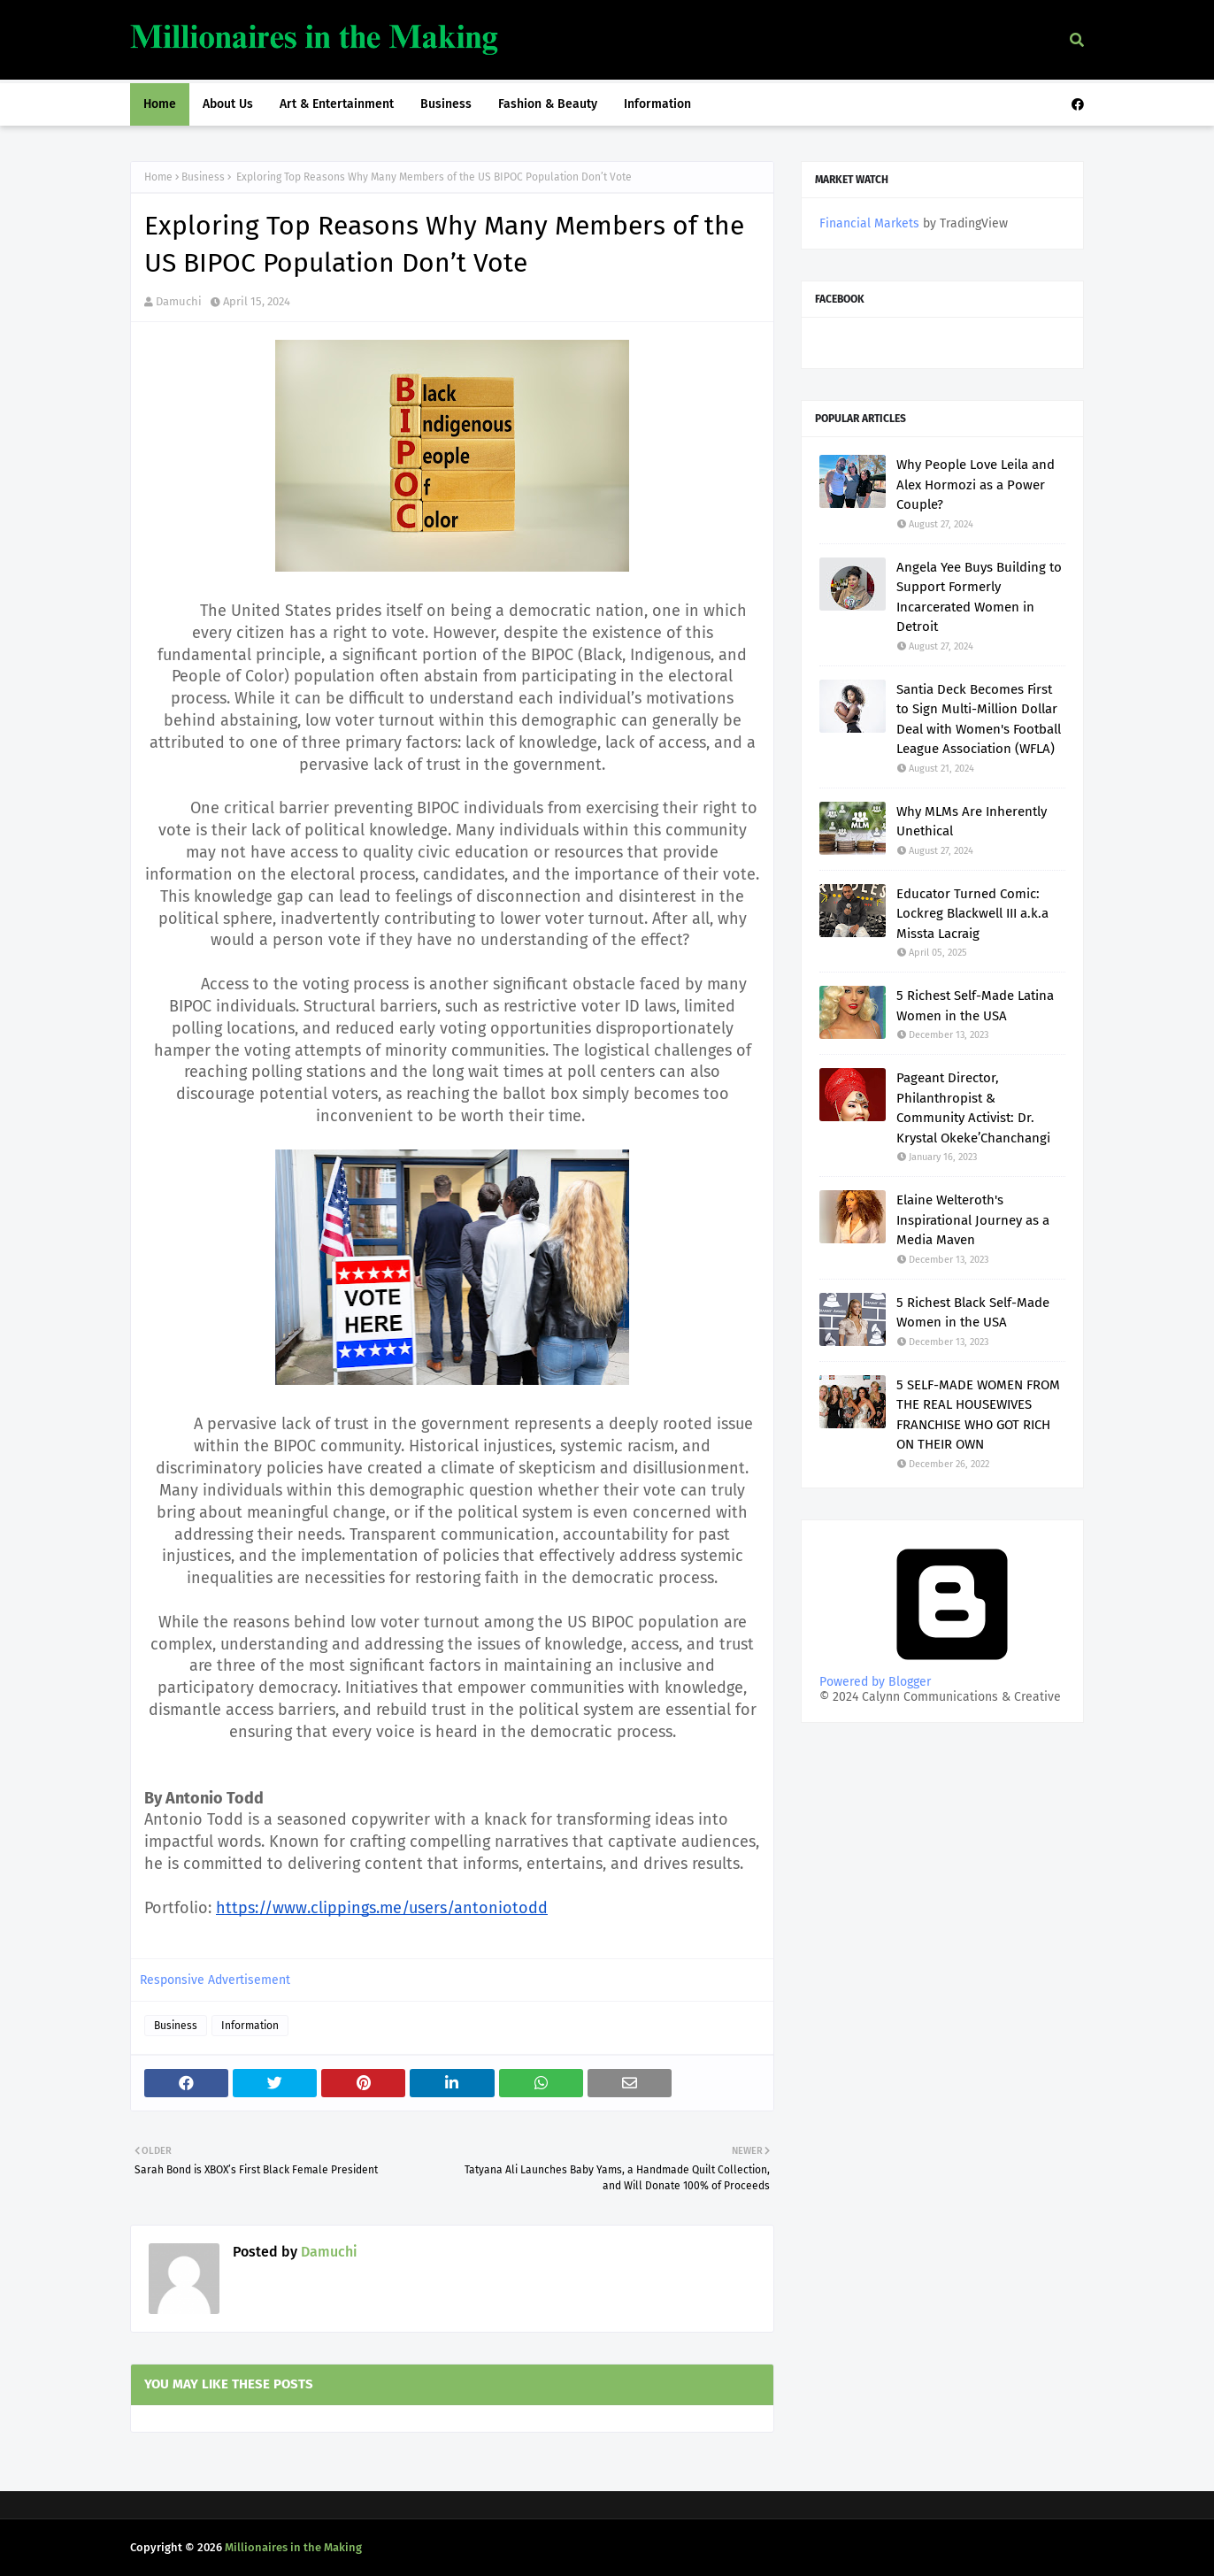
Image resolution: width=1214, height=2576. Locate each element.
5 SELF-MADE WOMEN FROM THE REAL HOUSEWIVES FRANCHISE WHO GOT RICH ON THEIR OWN (978, 1415)
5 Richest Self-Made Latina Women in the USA (975, 1006)
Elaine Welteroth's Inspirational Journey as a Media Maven (972, 1220)
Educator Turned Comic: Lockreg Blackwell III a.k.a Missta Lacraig (972, 914)
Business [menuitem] (446, 103)
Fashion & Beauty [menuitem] (547, 103)
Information (250, 2025)
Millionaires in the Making (293, 2547)
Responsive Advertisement (215, 1980)
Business (203, 177)
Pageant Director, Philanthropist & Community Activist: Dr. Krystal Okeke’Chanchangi (973, 1108)
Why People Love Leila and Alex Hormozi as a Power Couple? (975, 484)
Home (158, 177)
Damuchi (179, 301)
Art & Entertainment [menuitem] (337, 103)
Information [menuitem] (657, 103)
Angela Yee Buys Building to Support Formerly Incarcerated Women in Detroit (979, 597)
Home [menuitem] (159, 103)
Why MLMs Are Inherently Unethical (971, 822)
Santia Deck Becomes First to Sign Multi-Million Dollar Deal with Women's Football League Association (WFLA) (978, 719)
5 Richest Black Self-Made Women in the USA (972, 1313)
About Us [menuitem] (228, 103)
